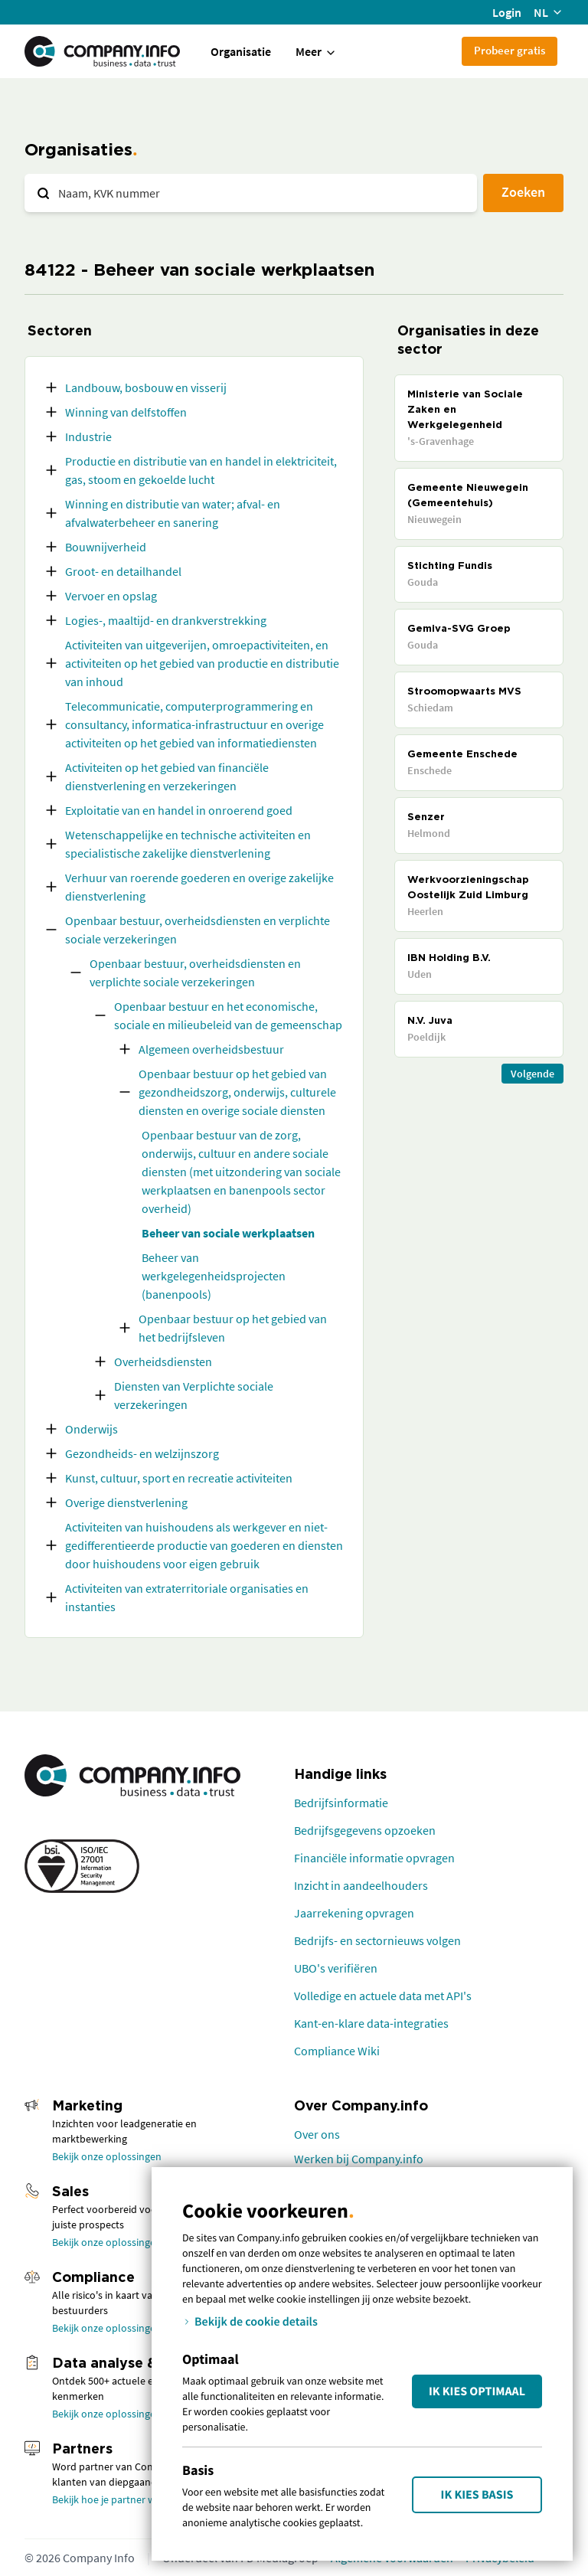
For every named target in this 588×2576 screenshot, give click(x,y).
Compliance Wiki (337, 2050)
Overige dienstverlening (126, 1502)
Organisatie (241, 51)
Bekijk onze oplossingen (107, 2156)
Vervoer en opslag (111, 595)
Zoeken (523, 192)
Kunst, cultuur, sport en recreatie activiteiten (178, 1478)
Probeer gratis (509, 50)
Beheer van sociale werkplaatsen (228, 1233)
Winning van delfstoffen (126, 412)
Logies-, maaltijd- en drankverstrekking (165, 620)
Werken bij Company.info (358, 2158)
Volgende (532, 1073)
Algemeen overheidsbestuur (211, 1049)
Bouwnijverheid (105, 546)
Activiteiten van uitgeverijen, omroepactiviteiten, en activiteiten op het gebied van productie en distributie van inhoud (202, 663)
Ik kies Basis (477, 2494)
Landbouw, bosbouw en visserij (146, 387)
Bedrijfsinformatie (341, 1802)
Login (506, 12)
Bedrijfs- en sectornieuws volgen (377, 1940)
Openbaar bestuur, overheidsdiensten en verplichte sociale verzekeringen (197, 929)
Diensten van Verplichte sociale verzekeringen (193, 1395)
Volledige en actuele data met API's (383, 1995)
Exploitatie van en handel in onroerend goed (178, 810)
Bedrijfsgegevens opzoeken (365, 1830)
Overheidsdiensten (163, 1361)
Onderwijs (91, 1429)
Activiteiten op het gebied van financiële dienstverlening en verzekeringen (167, 776)
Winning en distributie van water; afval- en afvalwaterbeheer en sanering (172, 513)
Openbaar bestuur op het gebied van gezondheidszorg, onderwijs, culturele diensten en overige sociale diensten (237, 1092)
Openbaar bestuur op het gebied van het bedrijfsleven (233, 1328)
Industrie (88, 436)
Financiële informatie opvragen (374, 1857)
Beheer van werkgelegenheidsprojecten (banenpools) (214, 1276)
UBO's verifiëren (335, 1968)
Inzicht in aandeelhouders (361, 1885)
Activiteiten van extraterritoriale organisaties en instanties (187, 1597)
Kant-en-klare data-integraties (371, 2023)
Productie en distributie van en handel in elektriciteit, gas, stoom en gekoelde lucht (201, 470)
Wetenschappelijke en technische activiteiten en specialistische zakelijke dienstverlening (188, 844)
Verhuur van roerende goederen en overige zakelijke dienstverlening (199, 887)
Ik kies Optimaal (477, 2391)
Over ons (317, 2134)
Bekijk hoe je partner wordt (113, 2499)
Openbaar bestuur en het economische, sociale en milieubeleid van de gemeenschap (228, 1015)
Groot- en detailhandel (123, 571)
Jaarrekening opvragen (354, 1913)
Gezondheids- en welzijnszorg (142, 1453)
